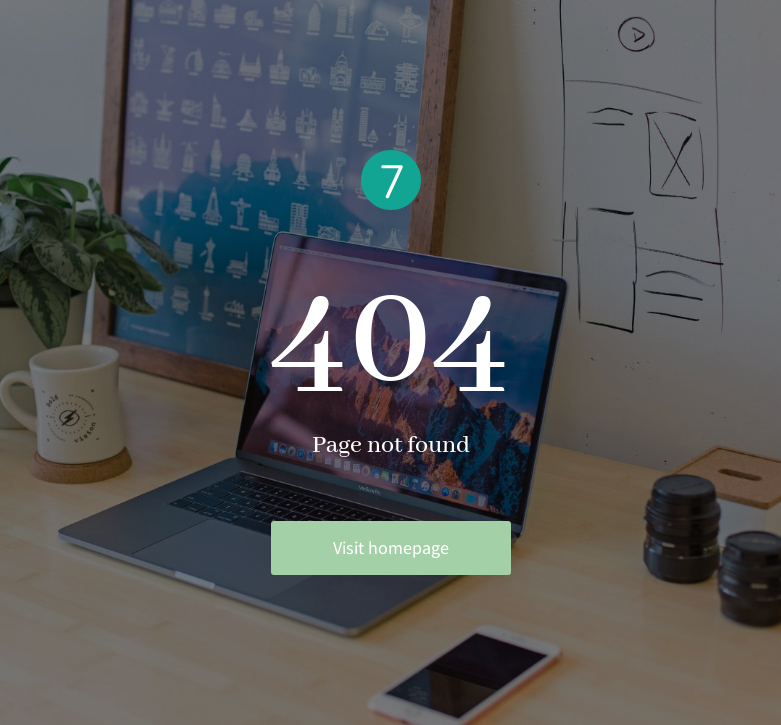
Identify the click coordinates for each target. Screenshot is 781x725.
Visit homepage (391, 547)
